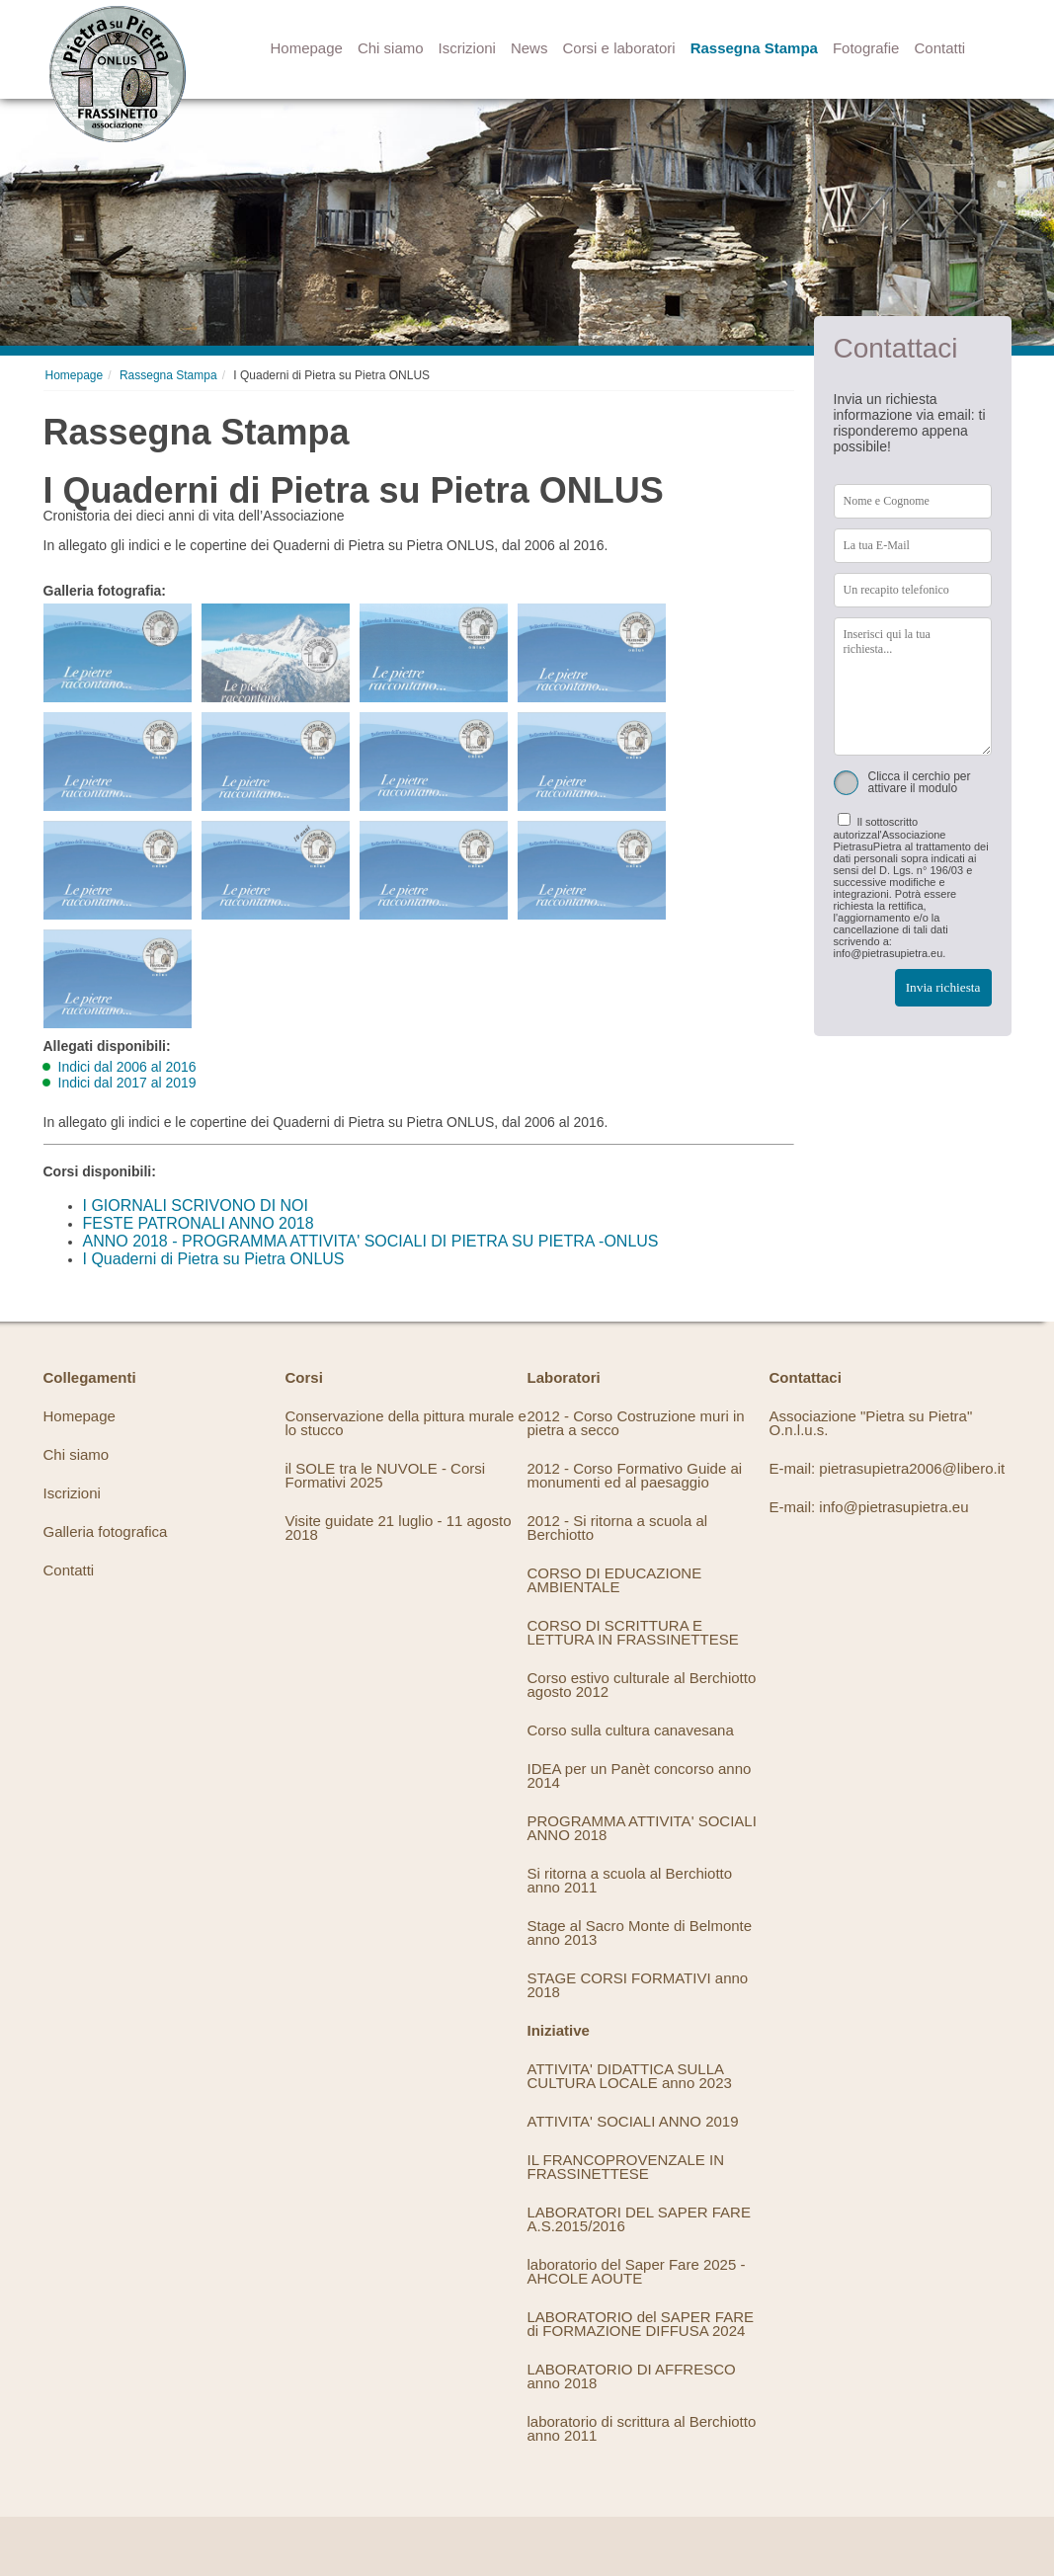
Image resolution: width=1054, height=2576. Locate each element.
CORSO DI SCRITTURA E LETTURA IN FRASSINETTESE (633, 1632)
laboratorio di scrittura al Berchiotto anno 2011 (642, 2428)
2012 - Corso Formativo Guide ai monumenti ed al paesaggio (635, 1475)
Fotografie (866, 48)
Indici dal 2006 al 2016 (127, 1067)
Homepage (307, 48)
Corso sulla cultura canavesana (630, 1730)
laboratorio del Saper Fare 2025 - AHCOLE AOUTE (636, 2271)
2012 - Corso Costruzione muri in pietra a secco (636, 1423)
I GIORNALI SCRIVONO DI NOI (195, 1205)
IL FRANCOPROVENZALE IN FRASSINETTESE (625, 2166)
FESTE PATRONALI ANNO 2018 (198, 1223)
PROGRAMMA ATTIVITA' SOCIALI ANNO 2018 (642, 1827)
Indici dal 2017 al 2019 (127, 1082)
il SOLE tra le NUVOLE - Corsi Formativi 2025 (385, 1475)
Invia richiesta (943, 987)
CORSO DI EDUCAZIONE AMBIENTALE (614, 1580)
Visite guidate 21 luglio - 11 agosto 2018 (398, 1527)
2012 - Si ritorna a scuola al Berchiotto (617, 1527)
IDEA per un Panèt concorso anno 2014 (639, 1775)
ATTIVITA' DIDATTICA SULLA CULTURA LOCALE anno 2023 (629, 2075)
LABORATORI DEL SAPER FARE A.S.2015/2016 (639, 2219)
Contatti (939, 48)
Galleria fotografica (105, 1531)
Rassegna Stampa (754, 48)
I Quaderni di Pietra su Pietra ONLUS (214, 1258)
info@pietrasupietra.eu (893, 1506)
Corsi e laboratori (618, 48)
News (529, 48)
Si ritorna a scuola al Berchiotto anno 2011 (630, 1880)
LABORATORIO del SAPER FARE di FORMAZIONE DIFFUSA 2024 (641, 2323)
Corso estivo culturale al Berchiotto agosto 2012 (642, 1684)
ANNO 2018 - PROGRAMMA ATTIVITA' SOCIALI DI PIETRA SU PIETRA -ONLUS (371, 1241)
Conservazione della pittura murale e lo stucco (406, 1423)
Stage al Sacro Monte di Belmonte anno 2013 (640, 1932)
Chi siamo (391, 48)
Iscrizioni (467, 48)
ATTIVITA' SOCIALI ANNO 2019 (633, 2121)
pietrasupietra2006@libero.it (912, 1468)
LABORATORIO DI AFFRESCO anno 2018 (631, 2376)
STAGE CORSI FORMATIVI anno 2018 (638, 1985)
